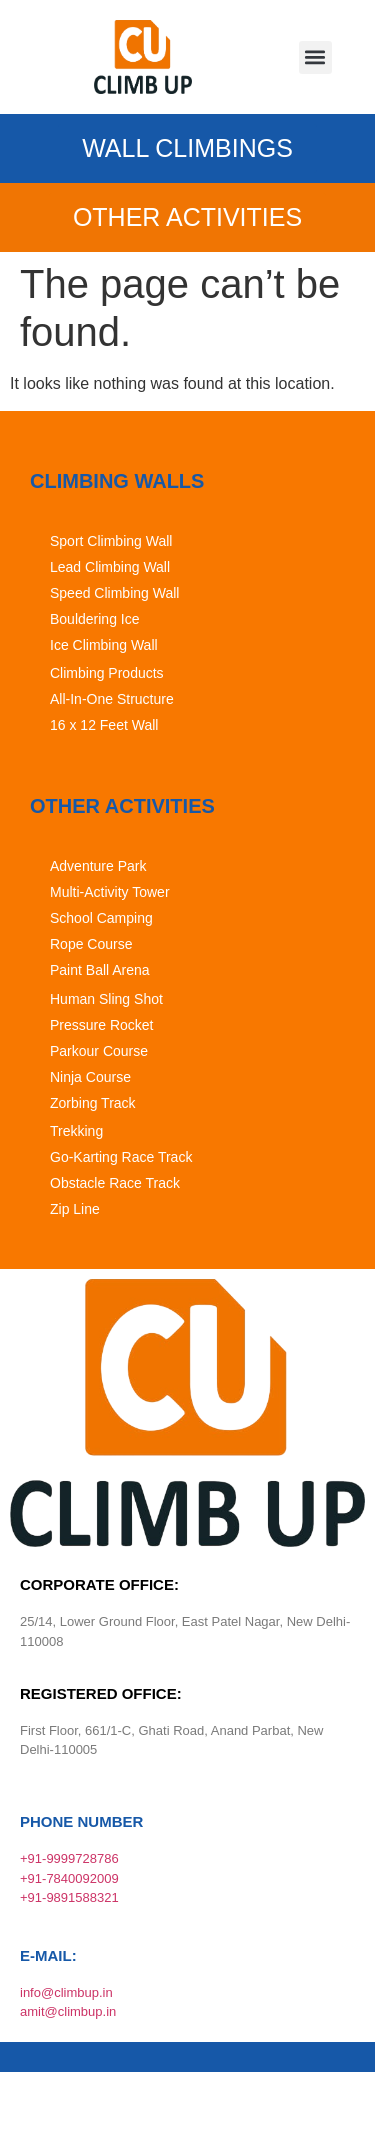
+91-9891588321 (69, 1897)
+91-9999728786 (69, 1858)
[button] (315, 57)
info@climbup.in (66, 1992)
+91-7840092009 (69, 1878)
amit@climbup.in (68, 2011)
